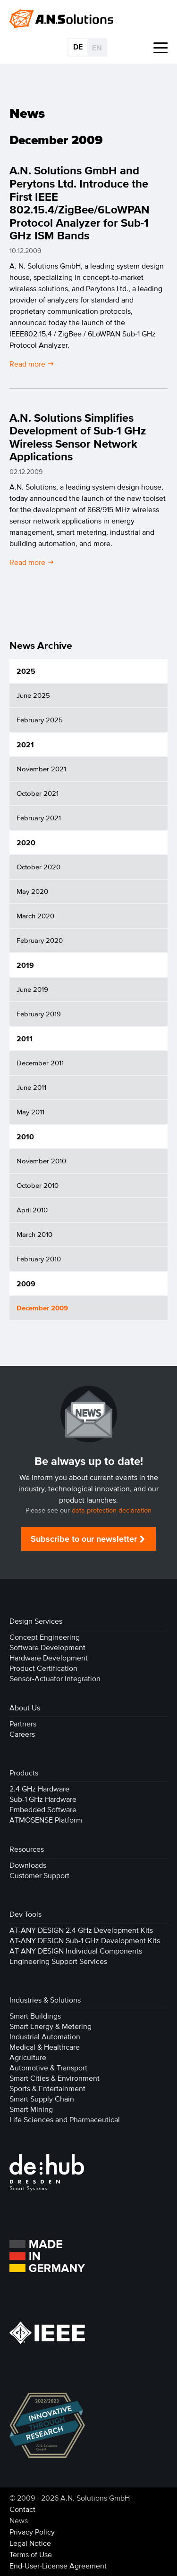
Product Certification (43, 1668)
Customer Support (39, 1875)
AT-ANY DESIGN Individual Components (75, 1950)
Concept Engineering (44, 1637)
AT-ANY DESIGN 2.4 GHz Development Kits (81, 1930)
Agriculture (27, 2057)
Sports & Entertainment (47, 2088)
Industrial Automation (44, 2036)
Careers (22, 1734)
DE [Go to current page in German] (78, 46)
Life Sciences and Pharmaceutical (64, 2119)
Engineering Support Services (58, 1961)
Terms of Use (30, 2554)
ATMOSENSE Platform (45, 1819)
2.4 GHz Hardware (39, 1788)
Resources (26, 1849)
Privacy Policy (32, 2531)
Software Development (47, 1647)
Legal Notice (30, 2543)
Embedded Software (42, 1809)
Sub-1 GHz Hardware (42, 1799)
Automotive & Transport (48, 2067)
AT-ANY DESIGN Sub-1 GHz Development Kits (84, 1940)
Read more (28, 363)
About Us (24, 1707)
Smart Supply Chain (41, 2098)
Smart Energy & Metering (50, 2026)
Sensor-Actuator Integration (55, 1678)
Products (23, 1772)
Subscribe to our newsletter (84, 1539)
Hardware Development (48, 1657)
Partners (22, 1723)
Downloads (27, 1865)
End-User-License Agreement (58, 2565)
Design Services (35, 1621)
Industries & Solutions (45, 1999)
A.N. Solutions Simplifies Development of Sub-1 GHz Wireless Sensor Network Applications (77, 437)
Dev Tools (25, 1914)
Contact (22, 2509)
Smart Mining (31, 2109)
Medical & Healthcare (44, 2047)
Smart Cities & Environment (54, 2078)
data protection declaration (112, 1510)
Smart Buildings (35, 2016)
